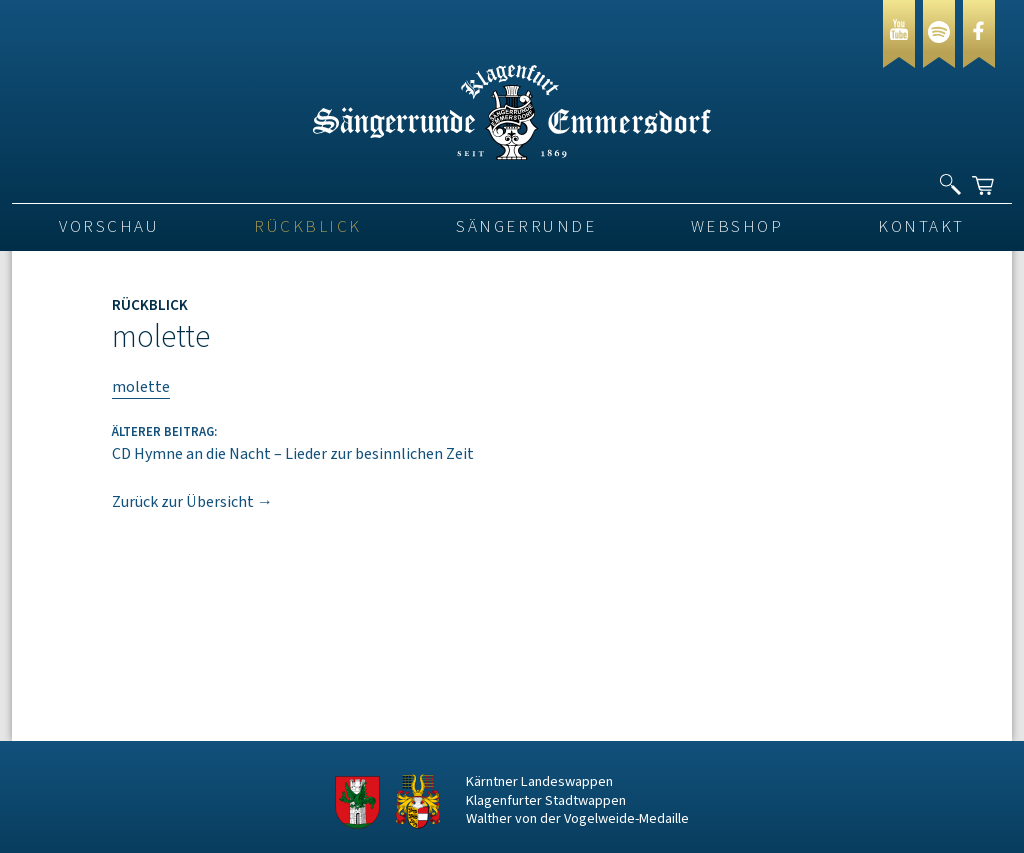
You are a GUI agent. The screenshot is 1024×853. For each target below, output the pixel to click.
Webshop (737, 227)
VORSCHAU (109, 227)
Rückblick (308, 227)
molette (141, 387)
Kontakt (921, 227)
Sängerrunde (526, 227)
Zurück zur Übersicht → (192, 502)
